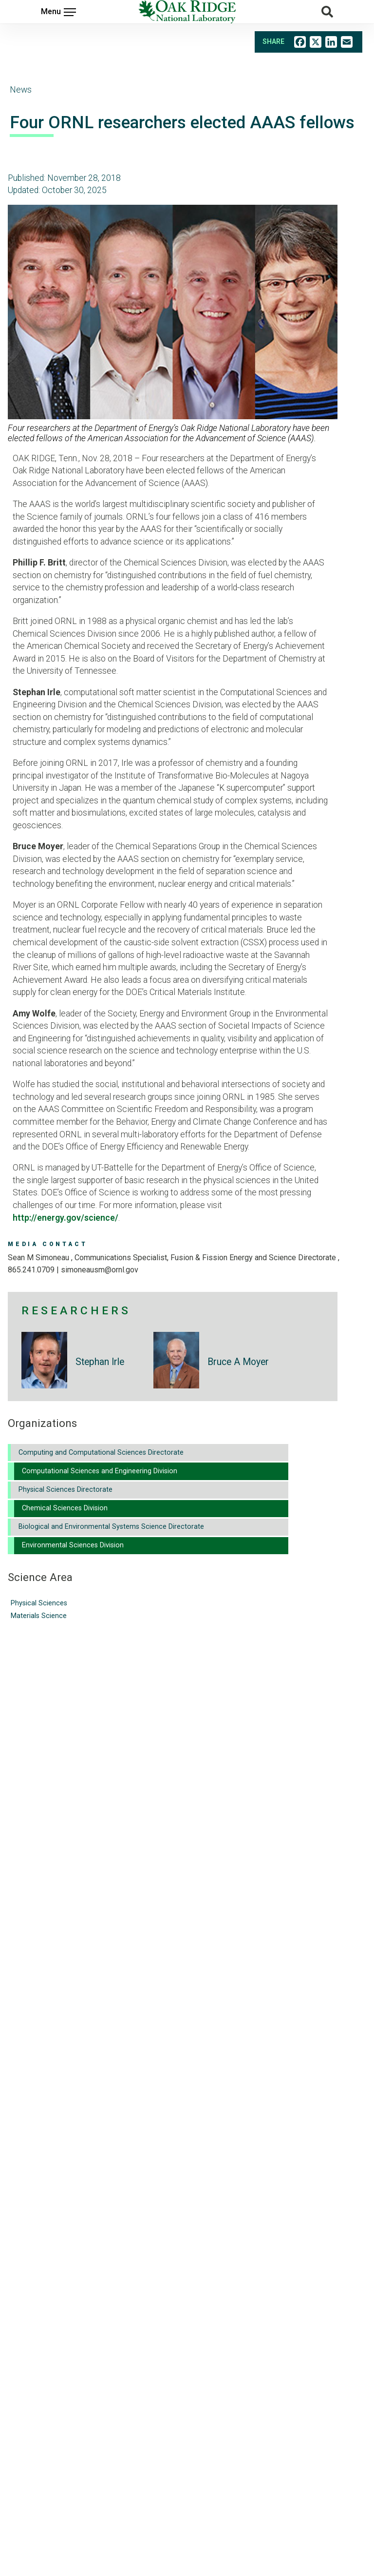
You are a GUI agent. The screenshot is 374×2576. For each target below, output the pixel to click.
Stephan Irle (99, 1361)
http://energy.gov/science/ (65, 1218)
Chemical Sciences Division (65, 1508)
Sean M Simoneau (39, 1257)
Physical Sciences (39, 1603)
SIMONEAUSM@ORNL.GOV (99, 1269)
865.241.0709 (31, 1269)
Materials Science (39, 1616)
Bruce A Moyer (238, 1361)
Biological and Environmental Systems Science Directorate (111, 1526)
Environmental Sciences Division (73, 1545)
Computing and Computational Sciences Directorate (101, 1452)
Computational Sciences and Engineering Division (99, 1471)
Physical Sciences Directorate (65, 1489)
